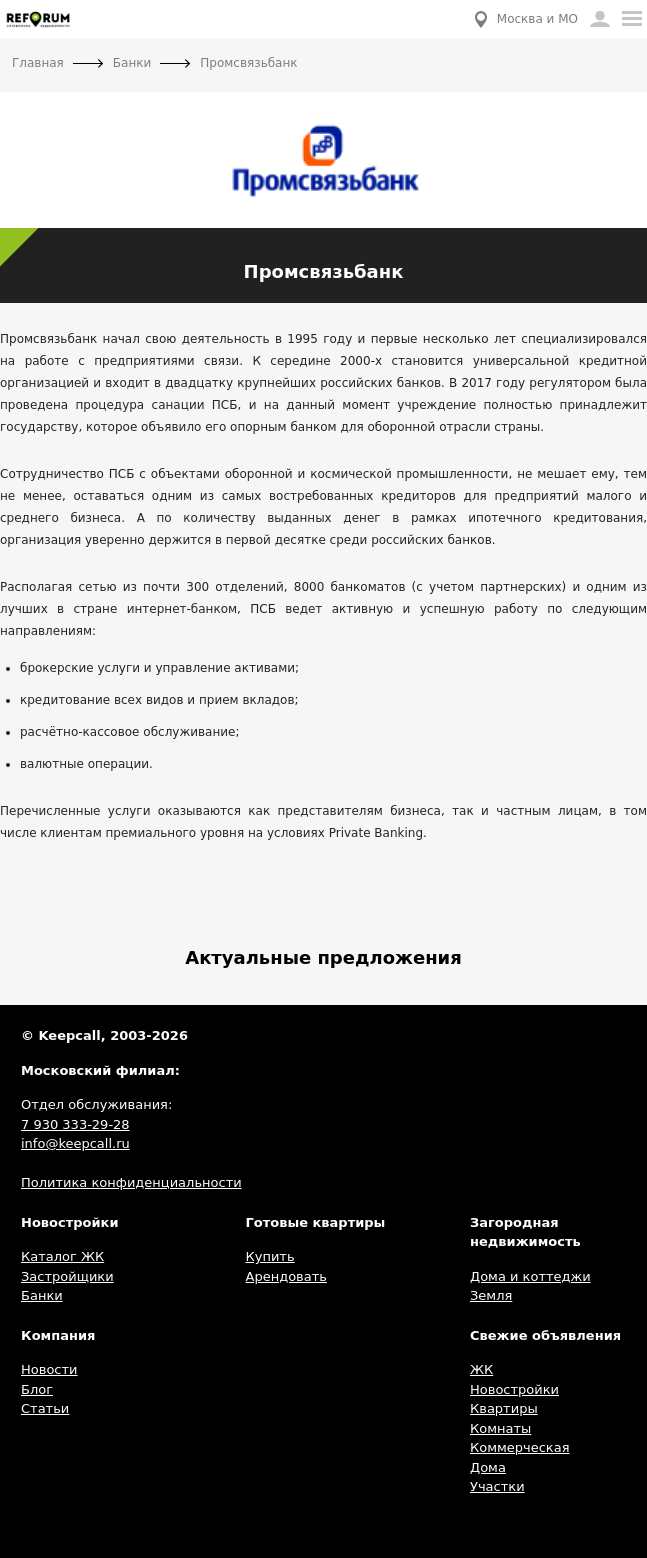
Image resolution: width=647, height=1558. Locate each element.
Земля (491, 1295)
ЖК (481, 1369)
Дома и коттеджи (530, 1276)
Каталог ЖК (62, 1256)
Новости (49, 1369)
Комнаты (500, 1428)
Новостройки (514, 1389)
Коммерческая (520, 1447)
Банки (42, 1295)
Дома (488, 1467)
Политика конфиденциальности (131, 1182)
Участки (497, 1486)
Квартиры (504, 1408)
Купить (270, 1256)
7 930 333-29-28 (75, 1124)
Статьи (45, 1408)
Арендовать (286, 1276)
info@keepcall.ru (75, 1143)
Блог (37, 1389)
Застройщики (67, 1276)
